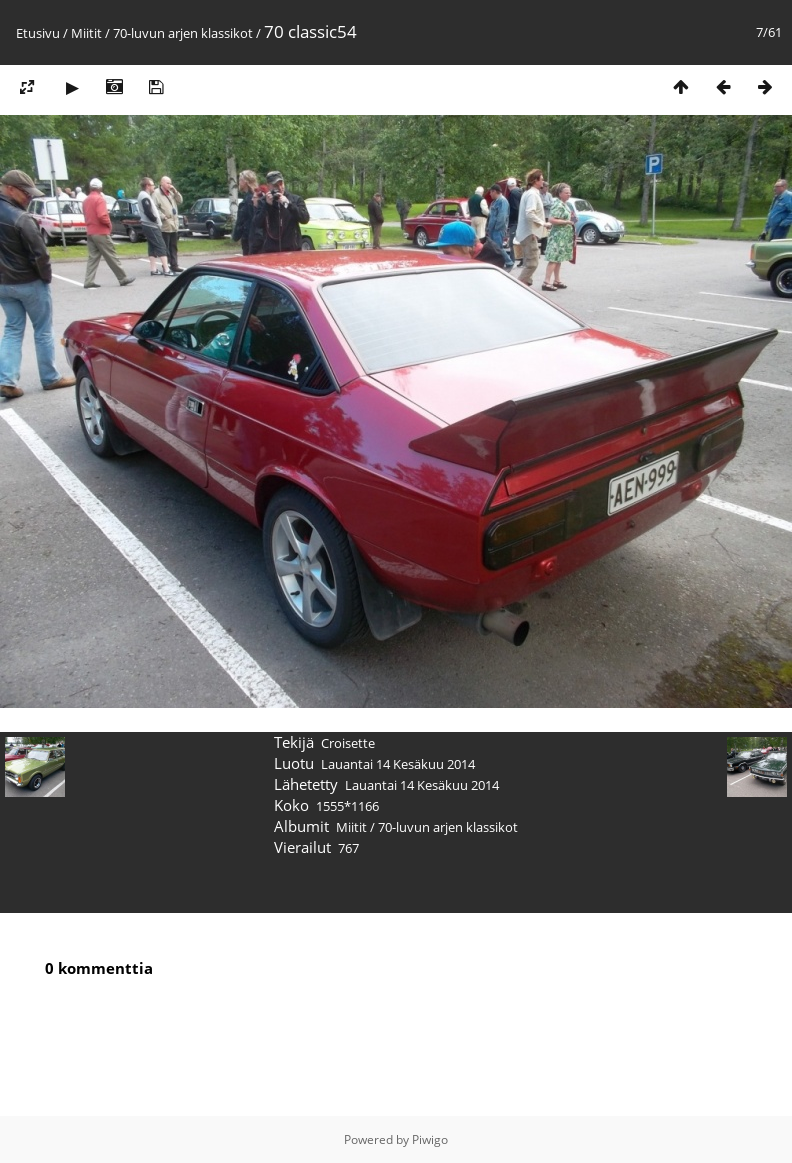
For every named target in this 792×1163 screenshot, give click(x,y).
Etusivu (38, 33)
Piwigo (430, 1139)
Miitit (86, 33)
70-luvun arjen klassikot (183, 33)
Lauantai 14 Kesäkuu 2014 (398, 764)
